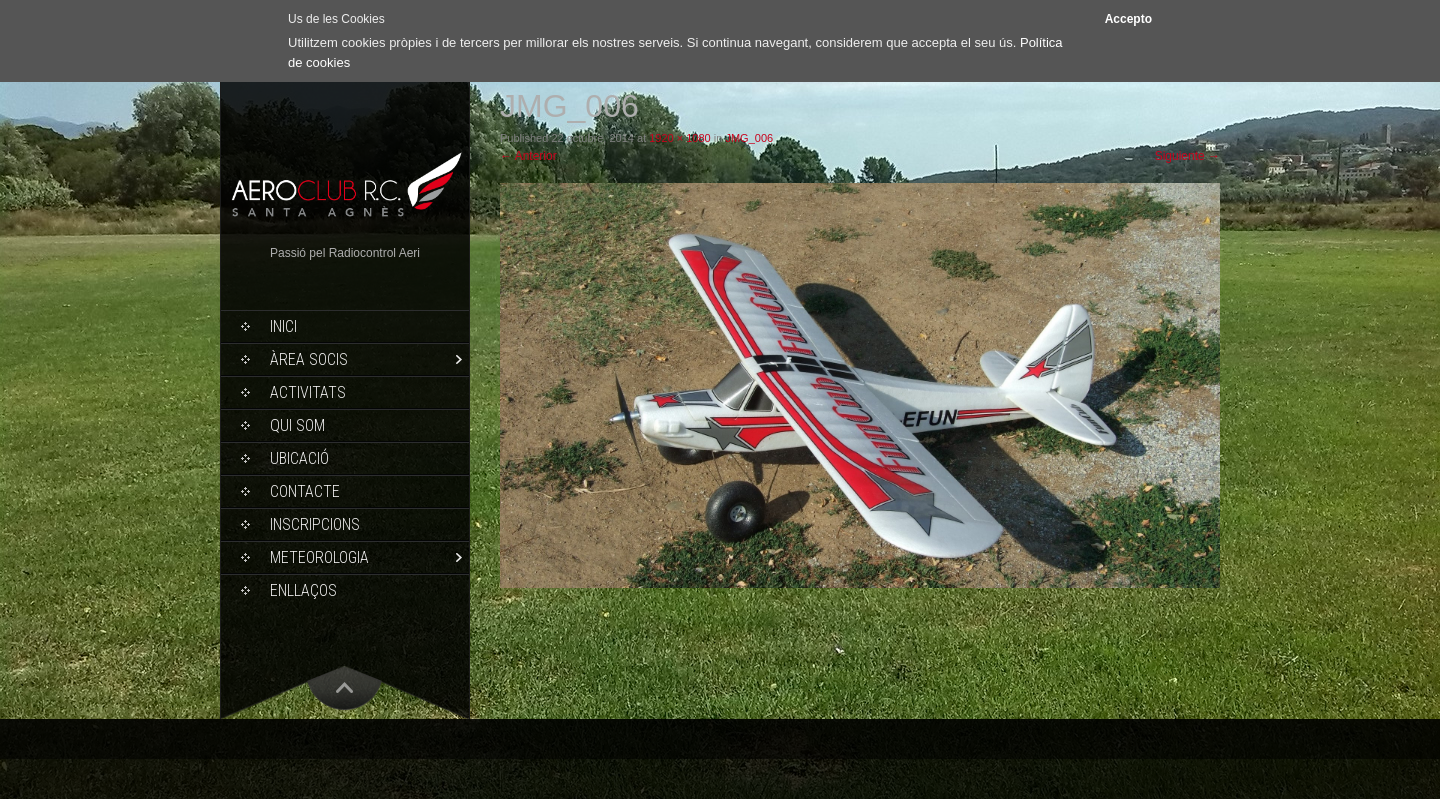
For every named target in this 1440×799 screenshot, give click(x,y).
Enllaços (303, 590)
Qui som (297, 425)
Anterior (528, 156)
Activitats (308, 392)
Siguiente (1187, 156)
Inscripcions (315, 524)
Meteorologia (319, 557)
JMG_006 (749, 138)
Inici (283, 326)
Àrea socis (309, 359)
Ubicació (299, 458)
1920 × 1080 (679, 138)
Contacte (305, 491)
